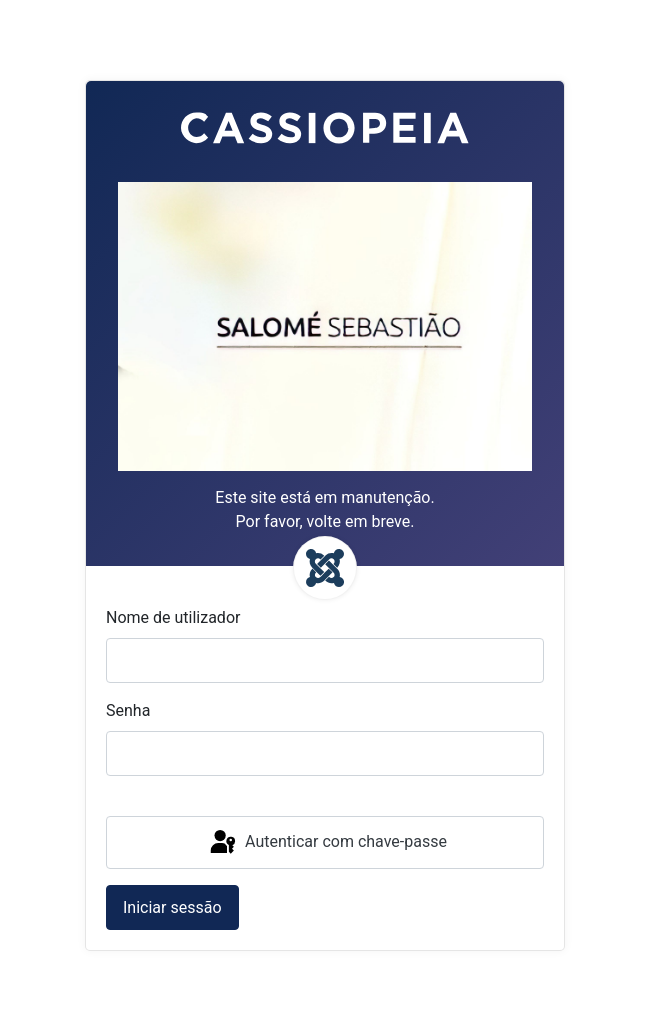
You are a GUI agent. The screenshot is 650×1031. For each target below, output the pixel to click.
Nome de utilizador (173, 617)
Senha (128, 710)
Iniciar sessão (172, 907)
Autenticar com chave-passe (327, 843)
